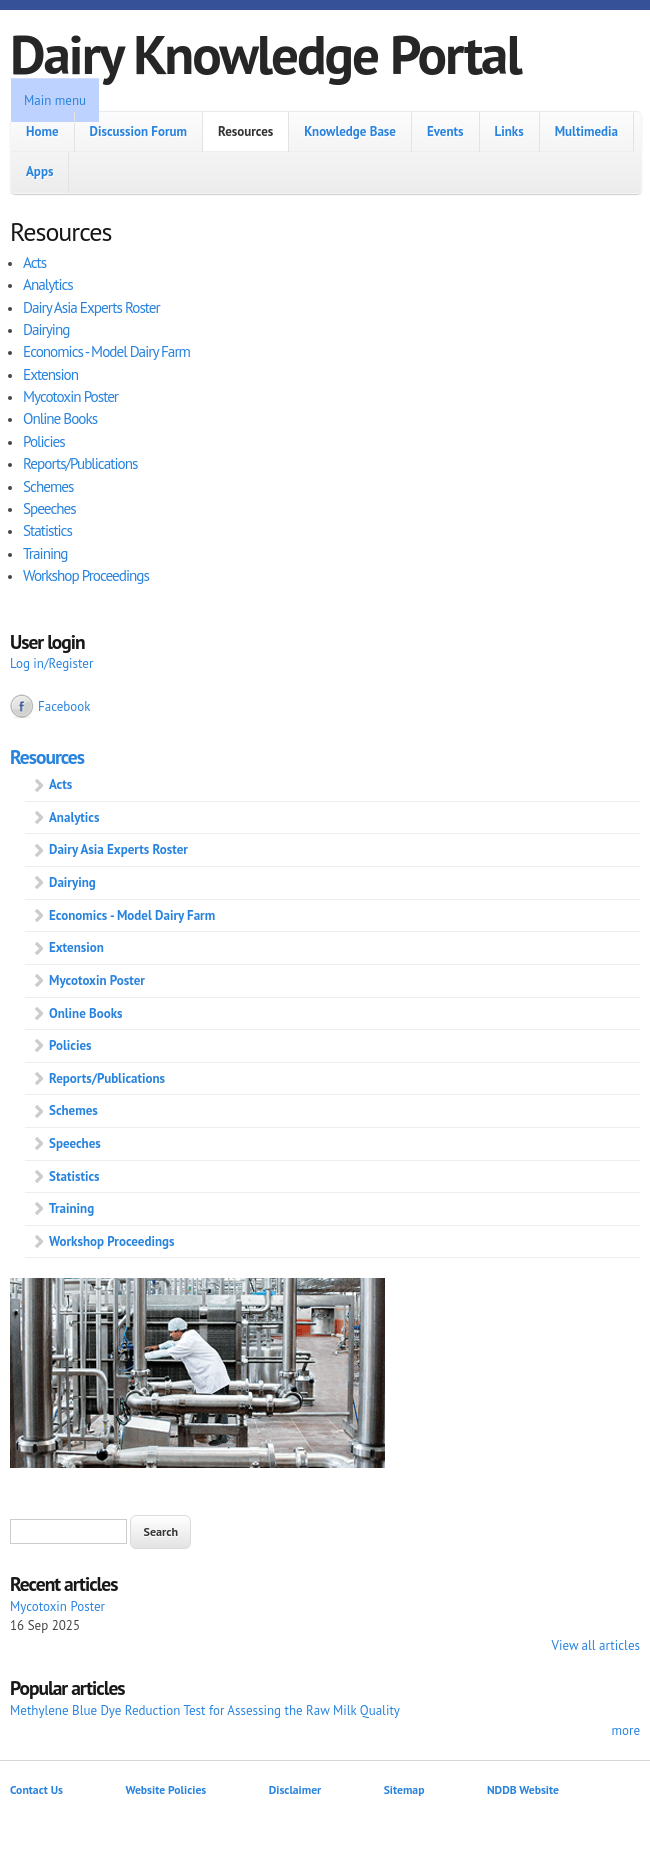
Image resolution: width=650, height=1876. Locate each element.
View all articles (596, 1645)
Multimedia (586, 131)
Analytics (48, 284)
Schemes (48, 486)
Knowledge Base (350, 131)
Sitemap (404, 1789)
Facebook (64, 706)
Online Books (60, 418)
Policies (44, 441)
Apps (39, 171)
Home (42, 131)
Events (445, 131)
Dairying (46, 329)
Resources (245, 131)
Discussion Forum (138, 131)
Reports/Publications (80, 463)
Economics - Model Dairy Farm (106, 351)
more (625, 1730)
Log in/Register (51, 663)
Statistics (47, 530)
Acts (34, 262)
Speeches (49, 508)
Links (509, 131)
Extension (50, 374)
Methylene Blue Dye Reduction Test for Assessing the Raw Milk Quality (205, 1710)
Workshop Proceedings (86, 575)
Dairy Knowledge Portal (265, 53)
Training (45, 553)
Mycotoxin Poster (70, 396)
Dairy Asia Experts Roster (91, 307)
